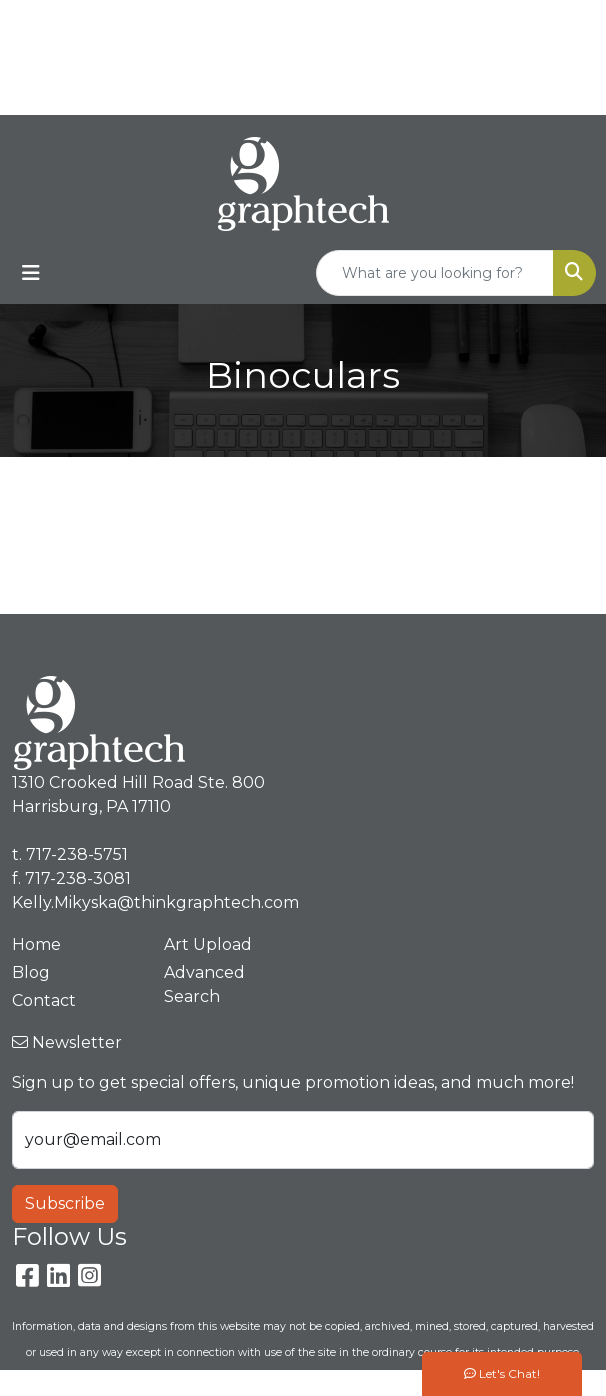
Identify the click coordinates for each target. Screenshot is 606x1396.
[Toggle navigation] (31, 273)
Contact (44, 1000)
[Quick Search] (435, 273)
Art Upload (208, 944)
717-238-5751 (498, 21)
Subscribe (65, 1203)
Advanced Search (204, 984)
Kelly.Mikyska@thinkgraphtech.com (155, 902)
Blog (31, 972)
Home (36, 944)
